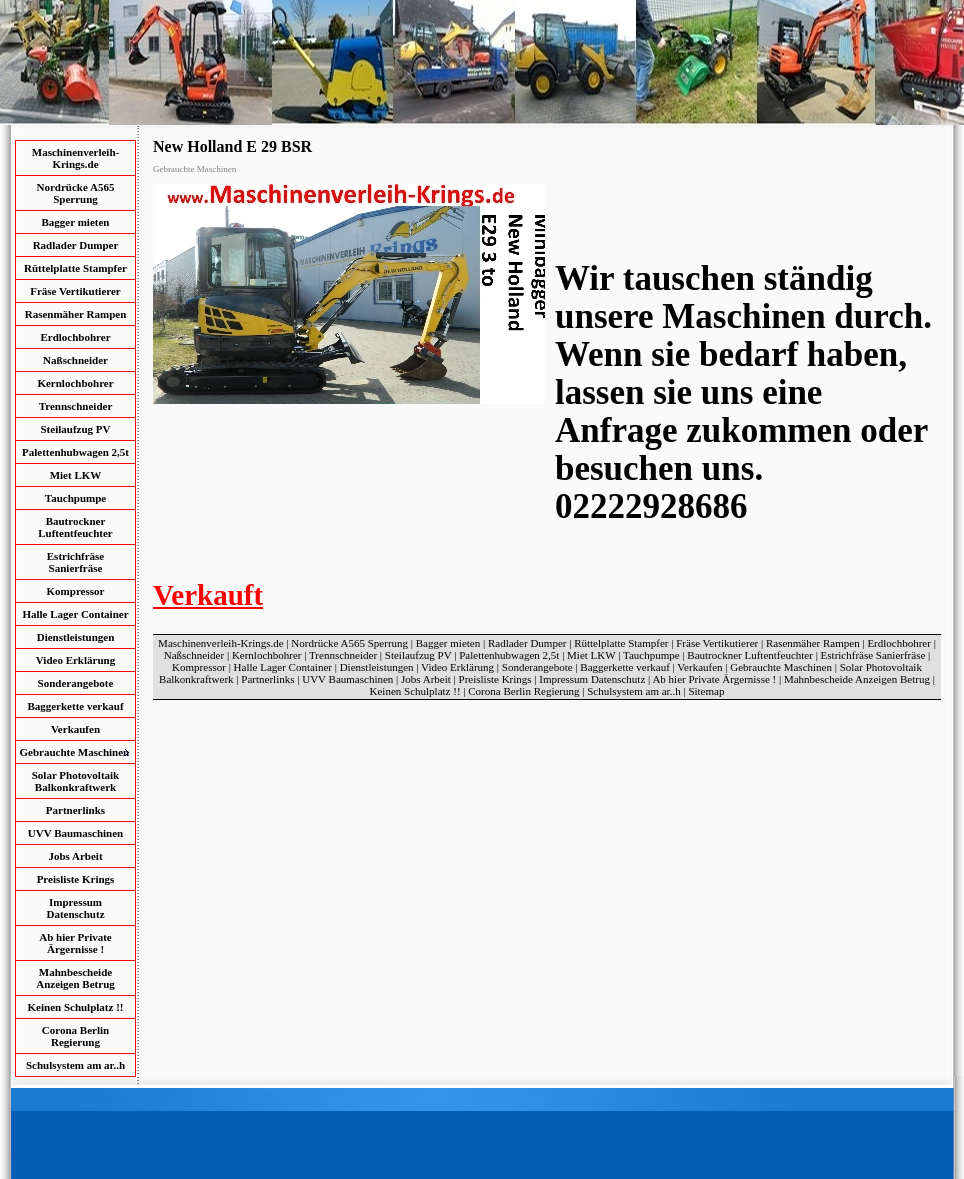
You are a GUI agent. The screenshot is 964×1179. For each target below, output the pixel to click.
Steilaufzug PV (76, 429)
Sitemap (706, 691)
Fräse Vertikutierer (75, 291)
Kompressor (76, 591)
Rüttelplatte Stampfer (75, 268)
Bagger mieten (76, 222)
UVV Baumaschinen (75, 833)
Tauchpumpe (75, 498)
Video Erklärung (75, 660)
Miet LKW (76, 475)
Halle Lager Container (75, 614)
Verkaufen (75, 729)
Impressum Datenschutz (75, 908)
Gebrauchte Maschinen (781, 667)
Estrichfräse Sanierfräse (75, 562)
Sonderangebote (76, 683)
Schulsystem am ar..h (75, 1065)
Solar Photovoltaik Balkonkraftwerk (76, 781)
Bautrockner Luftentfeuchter (75, 527)
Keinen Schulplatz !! (76, 1007)
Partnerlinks (75, 810)
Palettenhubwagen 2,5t (75, 452)
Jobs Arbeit (75, 856)
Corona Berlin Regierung (75, 1036)
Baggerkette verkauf (75, 706)
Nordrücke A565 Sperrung (76, 193)
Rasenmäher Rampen (76, 314)
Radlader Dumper (76, 245)
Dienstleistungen (76, 637)
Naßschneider (75, 360)
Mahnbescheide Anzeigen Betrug (75, 978)
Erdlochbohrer (75, 337)
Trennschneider (76, 406)
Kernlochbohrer (75, 383)
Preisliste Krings (76, 879)
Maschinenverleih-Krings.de (75, 158)
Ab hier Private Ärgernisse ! (75, 943)
